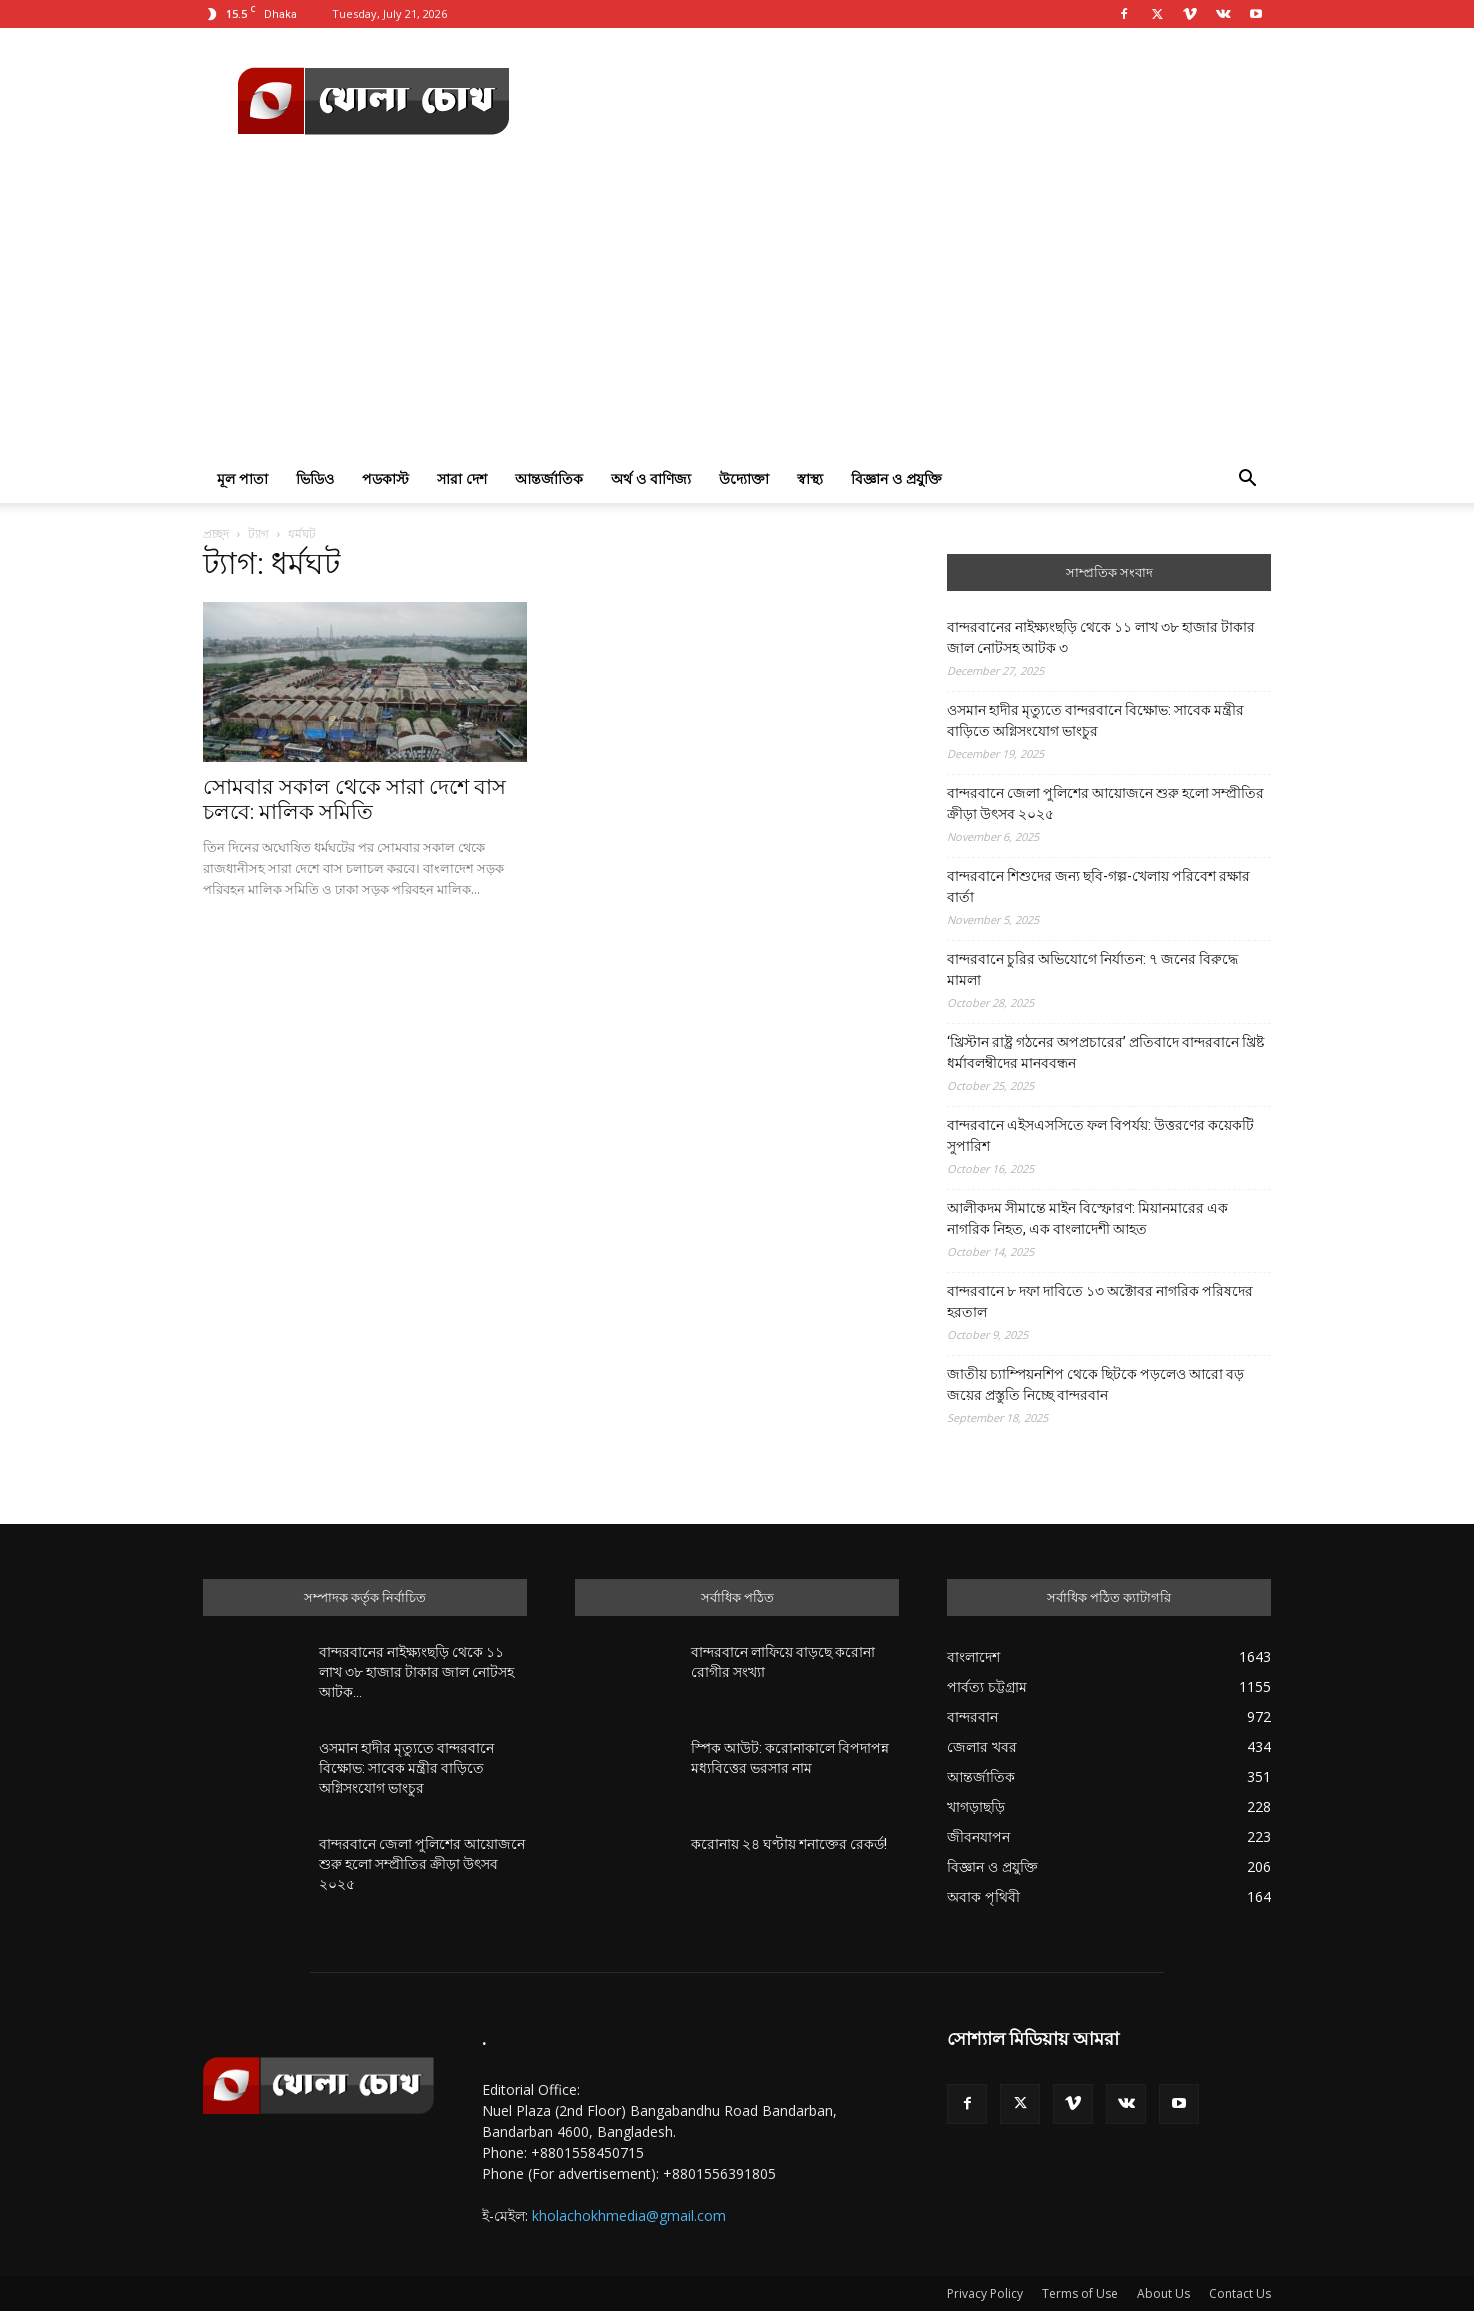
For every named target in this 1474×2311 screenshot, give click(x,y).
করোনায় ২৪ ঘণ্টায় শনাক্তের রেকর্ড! (789, 1844)
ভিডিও (315, 478)
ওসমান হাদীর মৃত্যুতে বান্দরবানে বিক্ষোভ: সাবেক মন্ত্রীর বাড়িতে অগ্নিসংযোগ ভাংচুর (1095, 720)
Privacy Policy (985, 2293)
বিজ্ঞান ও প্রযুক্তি (896, 478)
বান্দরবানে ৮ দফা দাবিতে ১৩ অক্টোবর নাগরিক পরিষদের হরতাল (1100, 1301)
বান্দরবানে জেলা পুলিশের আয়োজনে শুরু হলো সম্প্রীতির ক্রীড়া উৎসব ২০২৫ (1105, 803)
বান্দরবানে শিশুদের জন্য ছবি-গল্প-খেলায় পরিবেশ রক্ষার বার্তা (1098, 886)
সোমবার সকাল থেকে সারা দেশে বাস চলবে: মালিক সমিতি (354, 799)
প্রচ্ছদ (216, 533)
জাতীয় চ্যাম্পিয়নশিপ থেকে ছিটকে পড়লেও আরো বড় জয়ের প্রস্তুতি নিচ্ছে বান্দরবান (1095, 1384)
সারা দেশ (462, 478)
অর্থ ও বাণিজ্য (651, 478)
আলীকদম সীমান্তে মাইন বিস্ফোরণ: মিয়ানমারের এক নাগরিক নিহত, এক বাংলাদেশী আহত (1087, 1218)
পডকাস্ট (385, 478)
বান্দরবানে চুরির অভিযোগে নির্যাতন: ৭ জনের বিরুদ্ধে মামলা (1092, 969)
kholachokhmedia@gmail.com (629, 2215)
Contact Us (1240, 2293)
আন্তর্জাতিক (549, 478)
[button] (1247, 480)
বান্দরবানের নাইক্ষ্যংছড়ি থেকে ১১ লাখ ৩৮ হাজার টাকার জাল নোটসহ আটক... (416, 1672)
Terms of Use (1080, 2293)
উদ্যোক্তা (744, 478)
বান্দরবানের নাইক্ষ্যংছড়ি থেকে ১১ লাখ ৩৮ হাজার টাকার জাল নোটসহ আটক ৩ (1101, 637)
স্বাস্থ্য (810, 478)
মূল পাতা (242, 478)
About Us (1163, 2293)
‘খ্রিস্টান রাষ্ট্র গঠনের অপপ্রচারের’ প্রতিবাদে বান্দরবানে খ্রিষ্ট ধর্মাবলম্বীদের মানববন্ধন (1105, 1052)
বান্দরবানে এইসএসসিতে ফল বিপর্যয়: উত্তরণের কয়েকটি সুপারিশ (1100, 1135)
